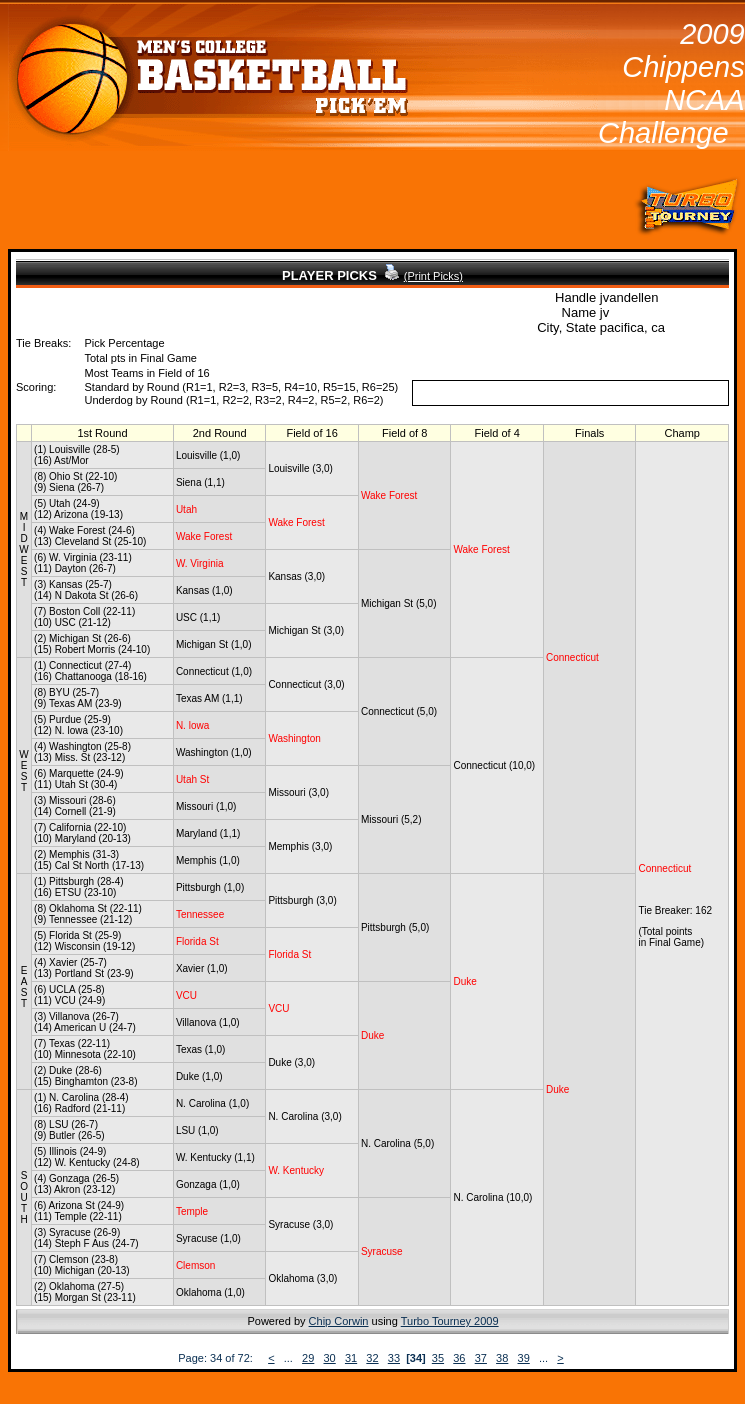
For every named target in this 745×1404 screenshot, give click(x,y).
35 (438, 1358)
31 (351, 1358)
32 (372, 1358)
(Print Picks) (433, 276)
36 (459, 1358)
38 (502, 1358)
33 (394, 1358)
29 (308, 1358)
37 (481, 1358)
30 (330, 1358)
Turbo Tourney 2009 (450, 1321)
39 (524, 1358)
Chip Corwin (339, 1321)
